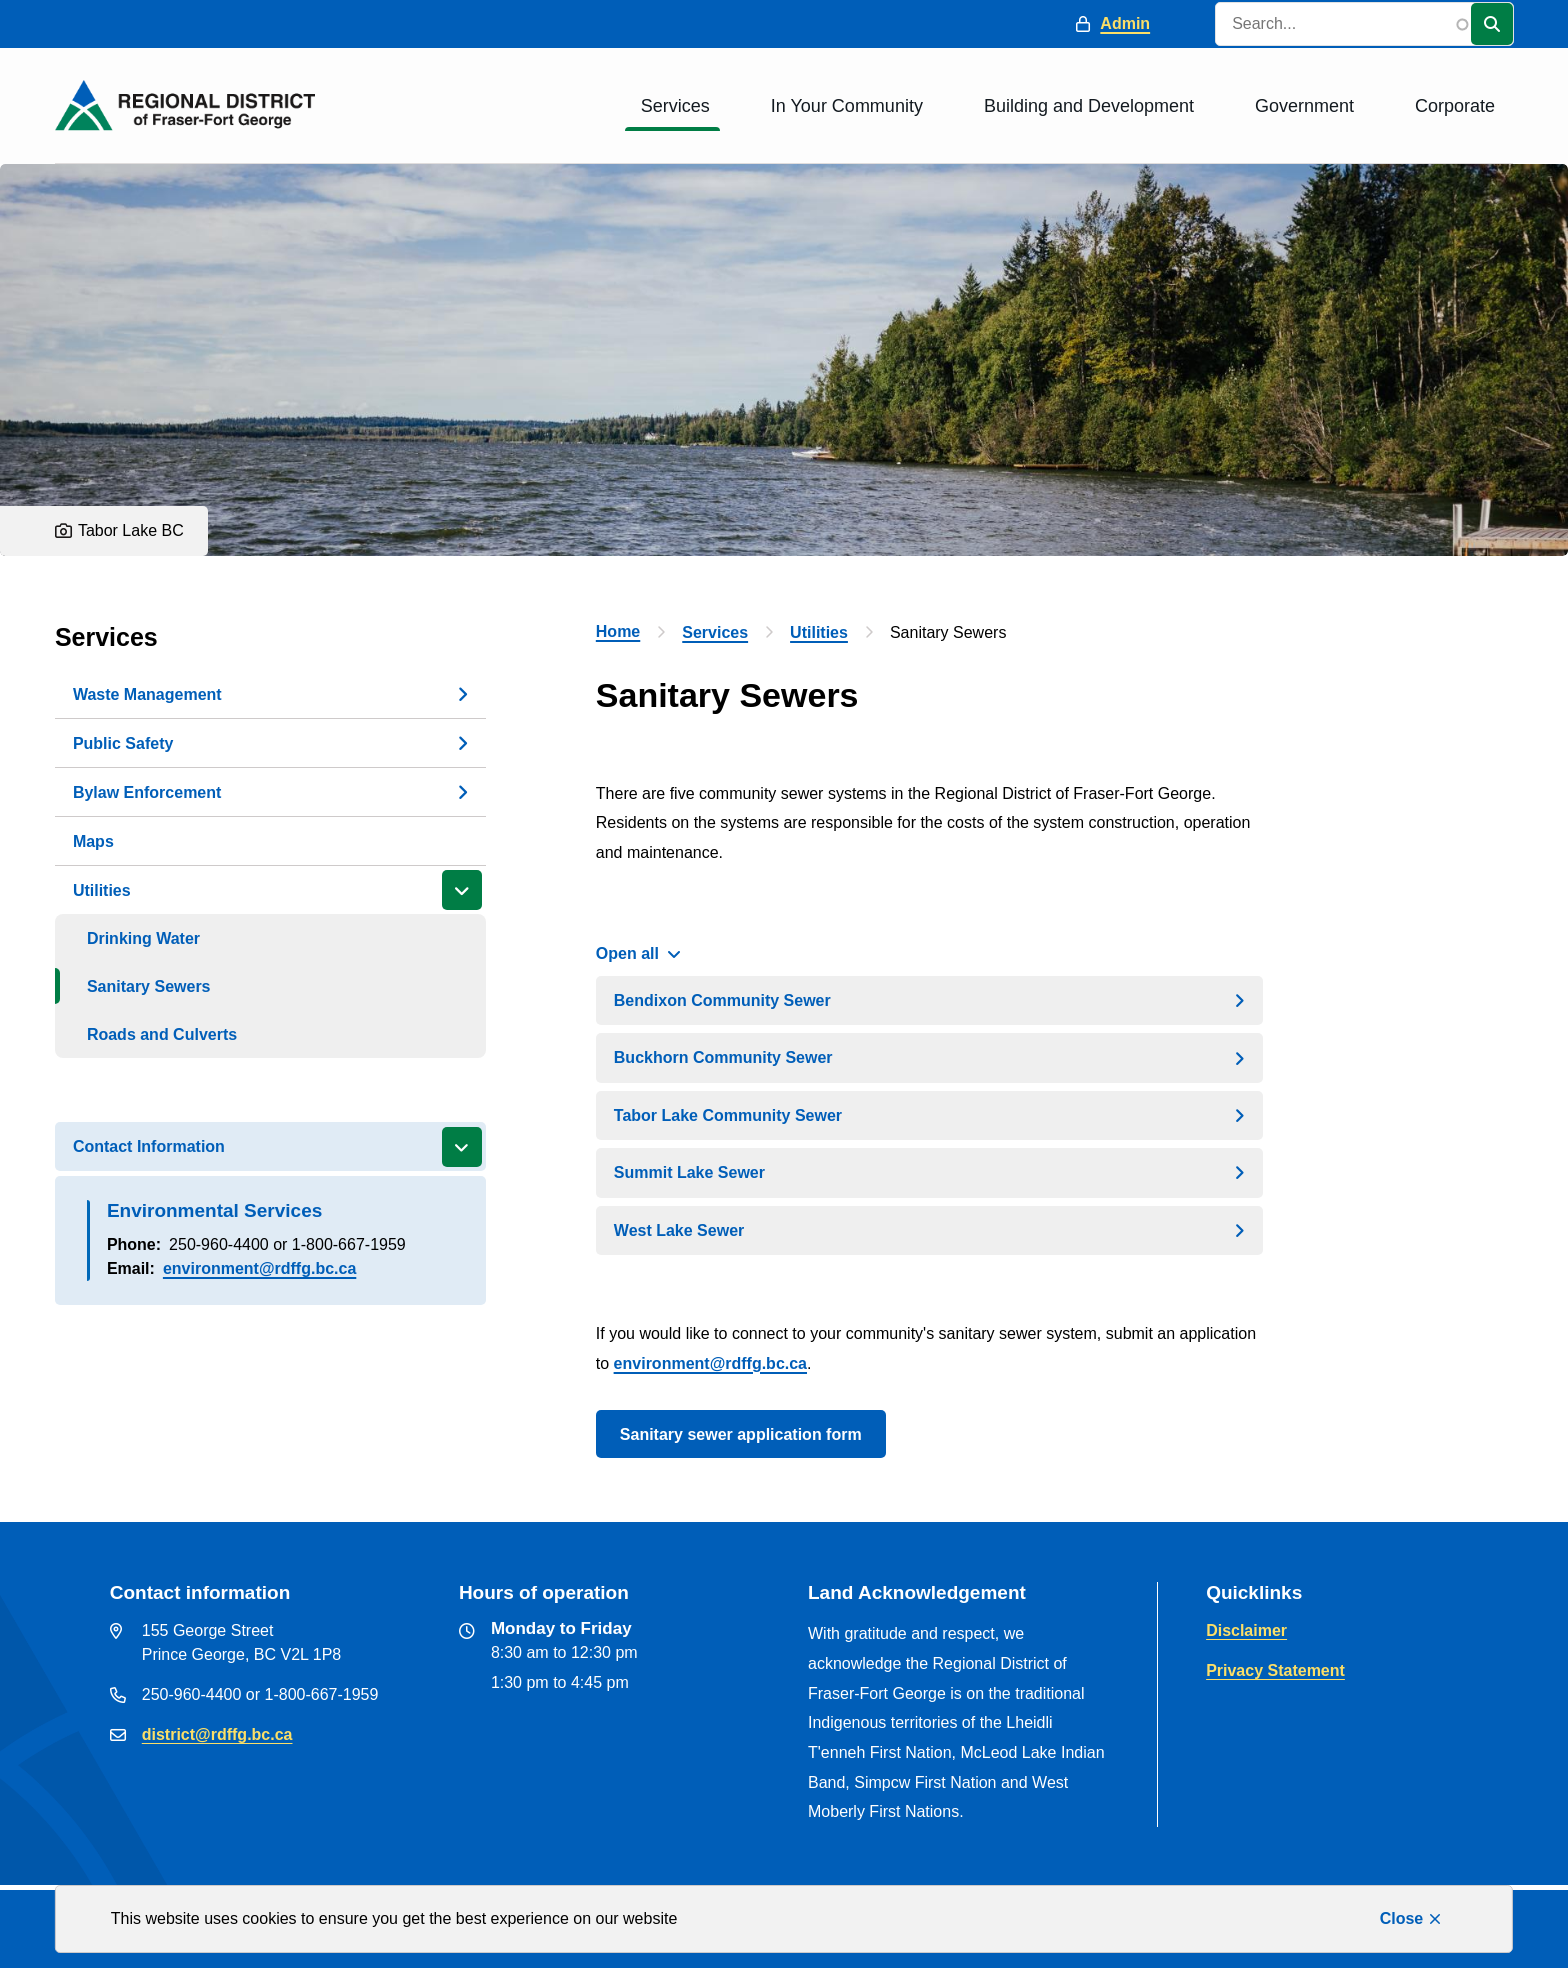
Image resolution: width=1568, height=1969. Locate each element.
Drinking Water (143, 938)
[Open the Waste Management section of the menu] (462, 694)
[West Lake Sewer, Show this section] (929, 1230)
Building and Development (1089, 106)
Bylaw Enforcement (147, 792)
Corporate (1455, 106)
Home (618, 631)
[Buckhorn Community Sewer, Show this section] (929, 1057)
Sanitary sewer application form (741, 1434)
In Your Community (847, 106)
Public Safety (123, 743)
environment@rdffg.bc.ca (259, 1268)
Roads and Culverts (162, 1034)
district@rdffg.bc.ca (217, 1734)
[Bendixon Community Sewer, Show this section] (929, 1000)
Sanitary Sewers (149, 986)
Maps (93, 841)
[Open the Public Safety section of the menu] (462, 743)
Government (1304, 106)
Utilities (102, 890)
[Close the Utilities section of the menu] (462, 890)
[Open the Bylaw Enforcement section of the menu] (462, 792)
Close (1402, 1918)
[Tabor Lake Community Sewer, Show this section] (929, 1115)
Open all (627, 953)
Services (675, 106)
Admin (1125, 23)
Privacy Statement (1275, 1670)
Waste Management (147, 694)
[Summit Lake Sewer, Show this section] (929, 1172)
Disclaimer (1246, 1630)
